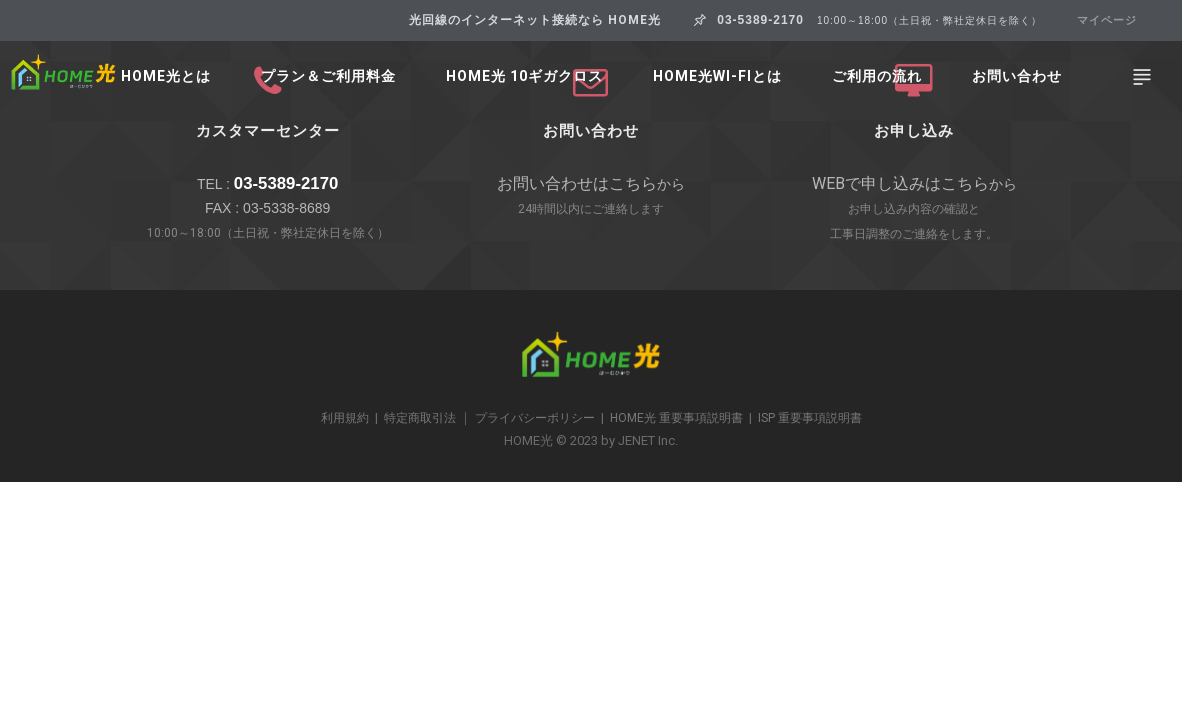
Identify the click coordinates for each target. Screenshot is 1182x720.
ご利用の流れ (877, 76)
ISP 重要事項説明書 (810, 418)
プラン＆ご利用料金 (328, 76)
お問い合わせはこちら (577, 183)
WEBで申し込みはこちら (900, 183)
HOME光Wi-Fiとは (717, 76)
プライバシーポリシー (535, 418)
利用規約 (345, 418)
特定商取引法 (420, 418)
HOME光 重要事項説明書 (676, 418)
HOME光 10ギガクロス (524, 76)
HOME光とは (166, 76)
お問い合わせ (1017, 76)
